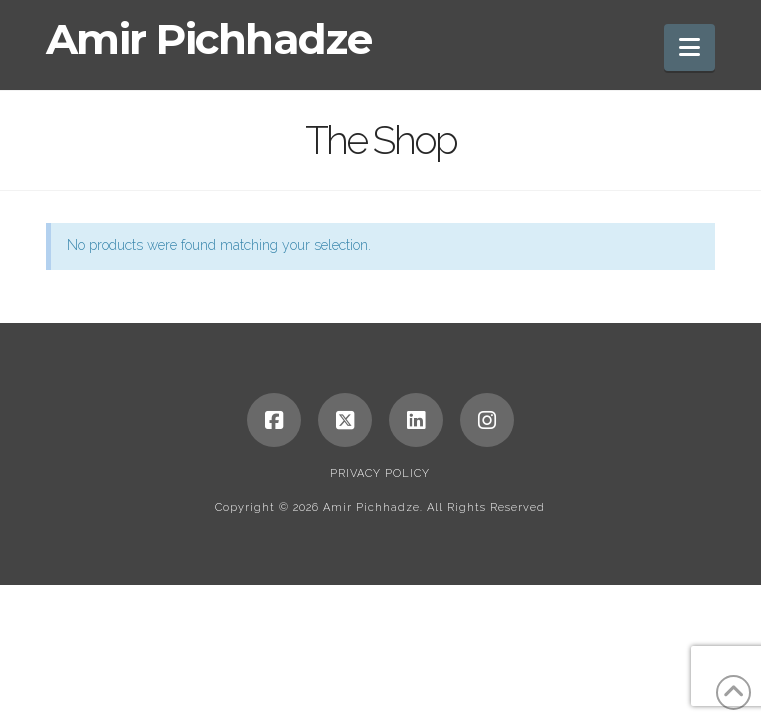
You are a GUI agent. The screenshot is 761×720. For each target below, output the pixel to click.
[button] (689, 47)
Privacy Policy (380, 473)
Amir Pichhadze (208, 39)
